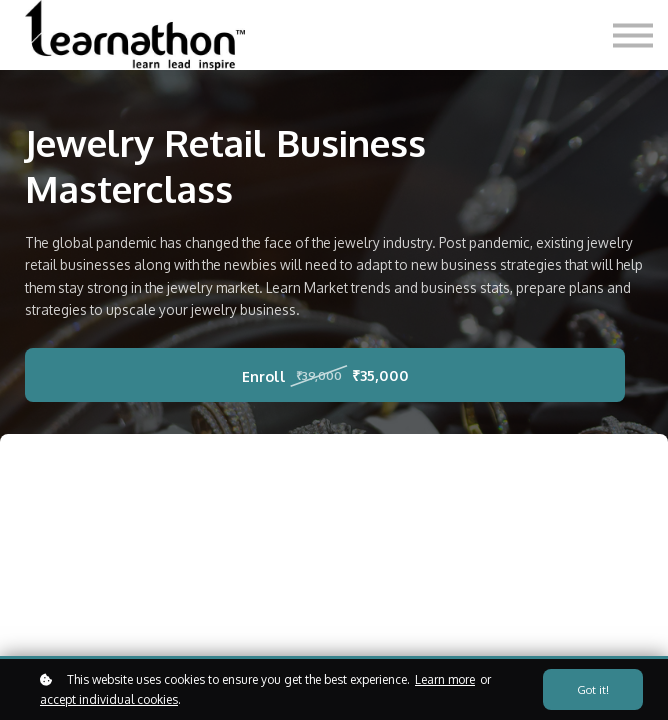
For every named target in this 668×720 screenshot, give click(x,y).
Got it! (593, 689)
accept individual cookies (109, 699)
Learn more (445, 679)
